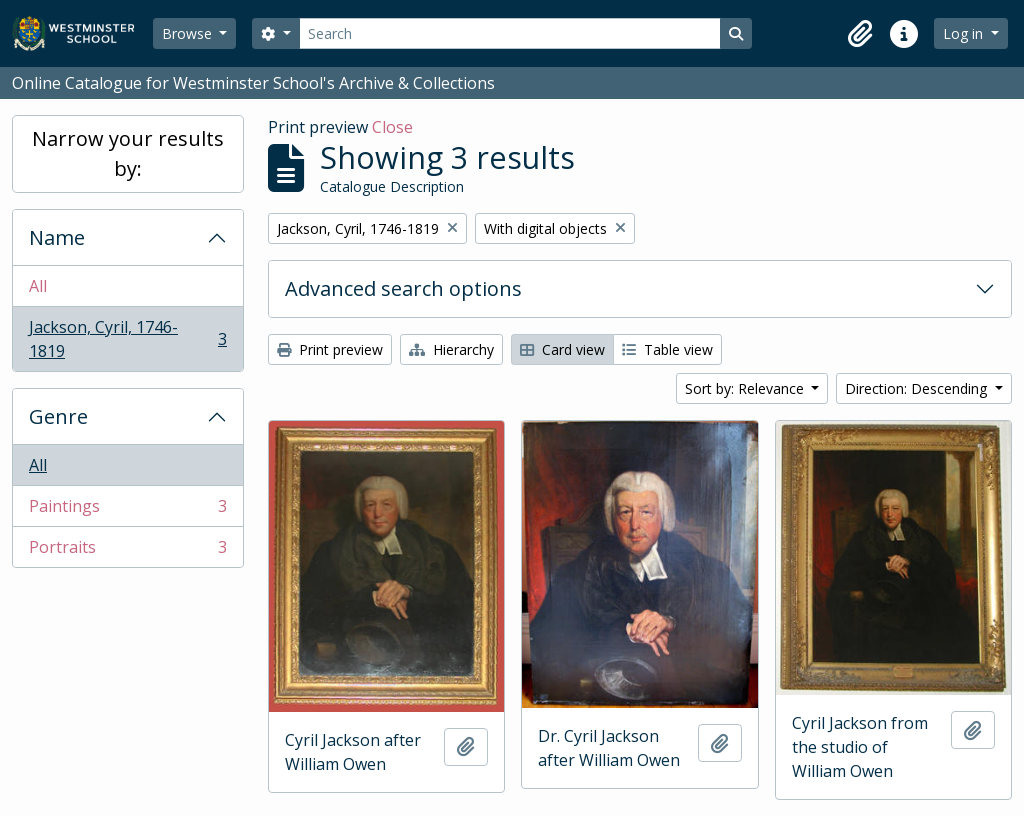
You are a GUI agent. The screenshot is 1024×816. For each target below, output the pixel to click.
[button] (860, 34)
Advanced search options (403, 288)
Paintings (127, 510)
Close (392, 127)
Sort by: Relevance (746, 388)
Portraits (127, 551)
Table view (667, 349)
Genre (58, 416)
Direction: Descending (918, 388)
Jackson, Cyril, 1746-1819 (127, 339)
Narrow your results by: (128, 153)
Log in (965, 33)
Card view (562, 349)
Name (57, 237)
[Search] (510, 33)
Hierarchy (451, 349)
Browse (189, 33)
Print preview (330, 349)
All (38, 286)
